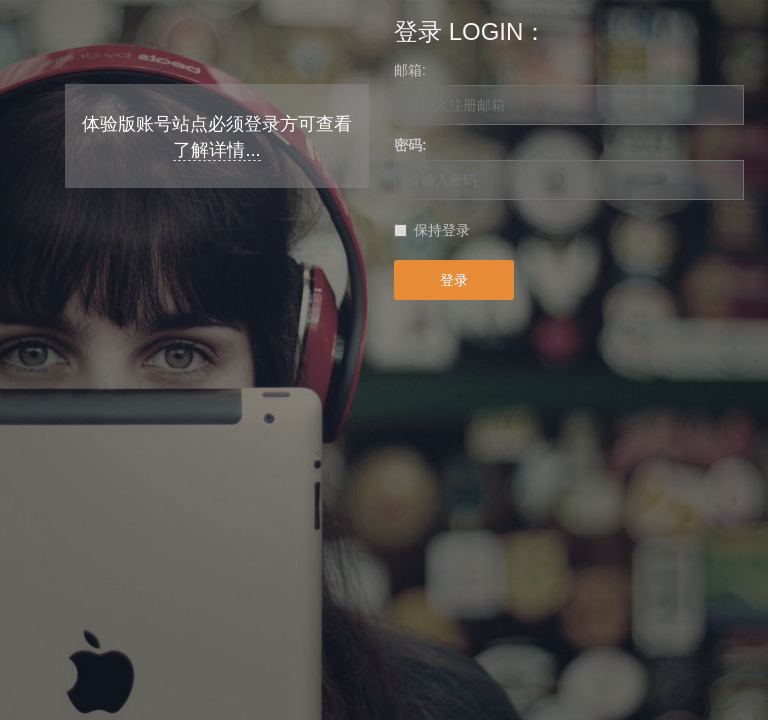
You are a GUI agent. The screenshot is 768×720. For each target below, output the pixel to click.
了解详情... (216, 150)
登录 (454, 280)
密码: (410, 145)
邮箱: (410, 70)
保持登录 (442, 230)
